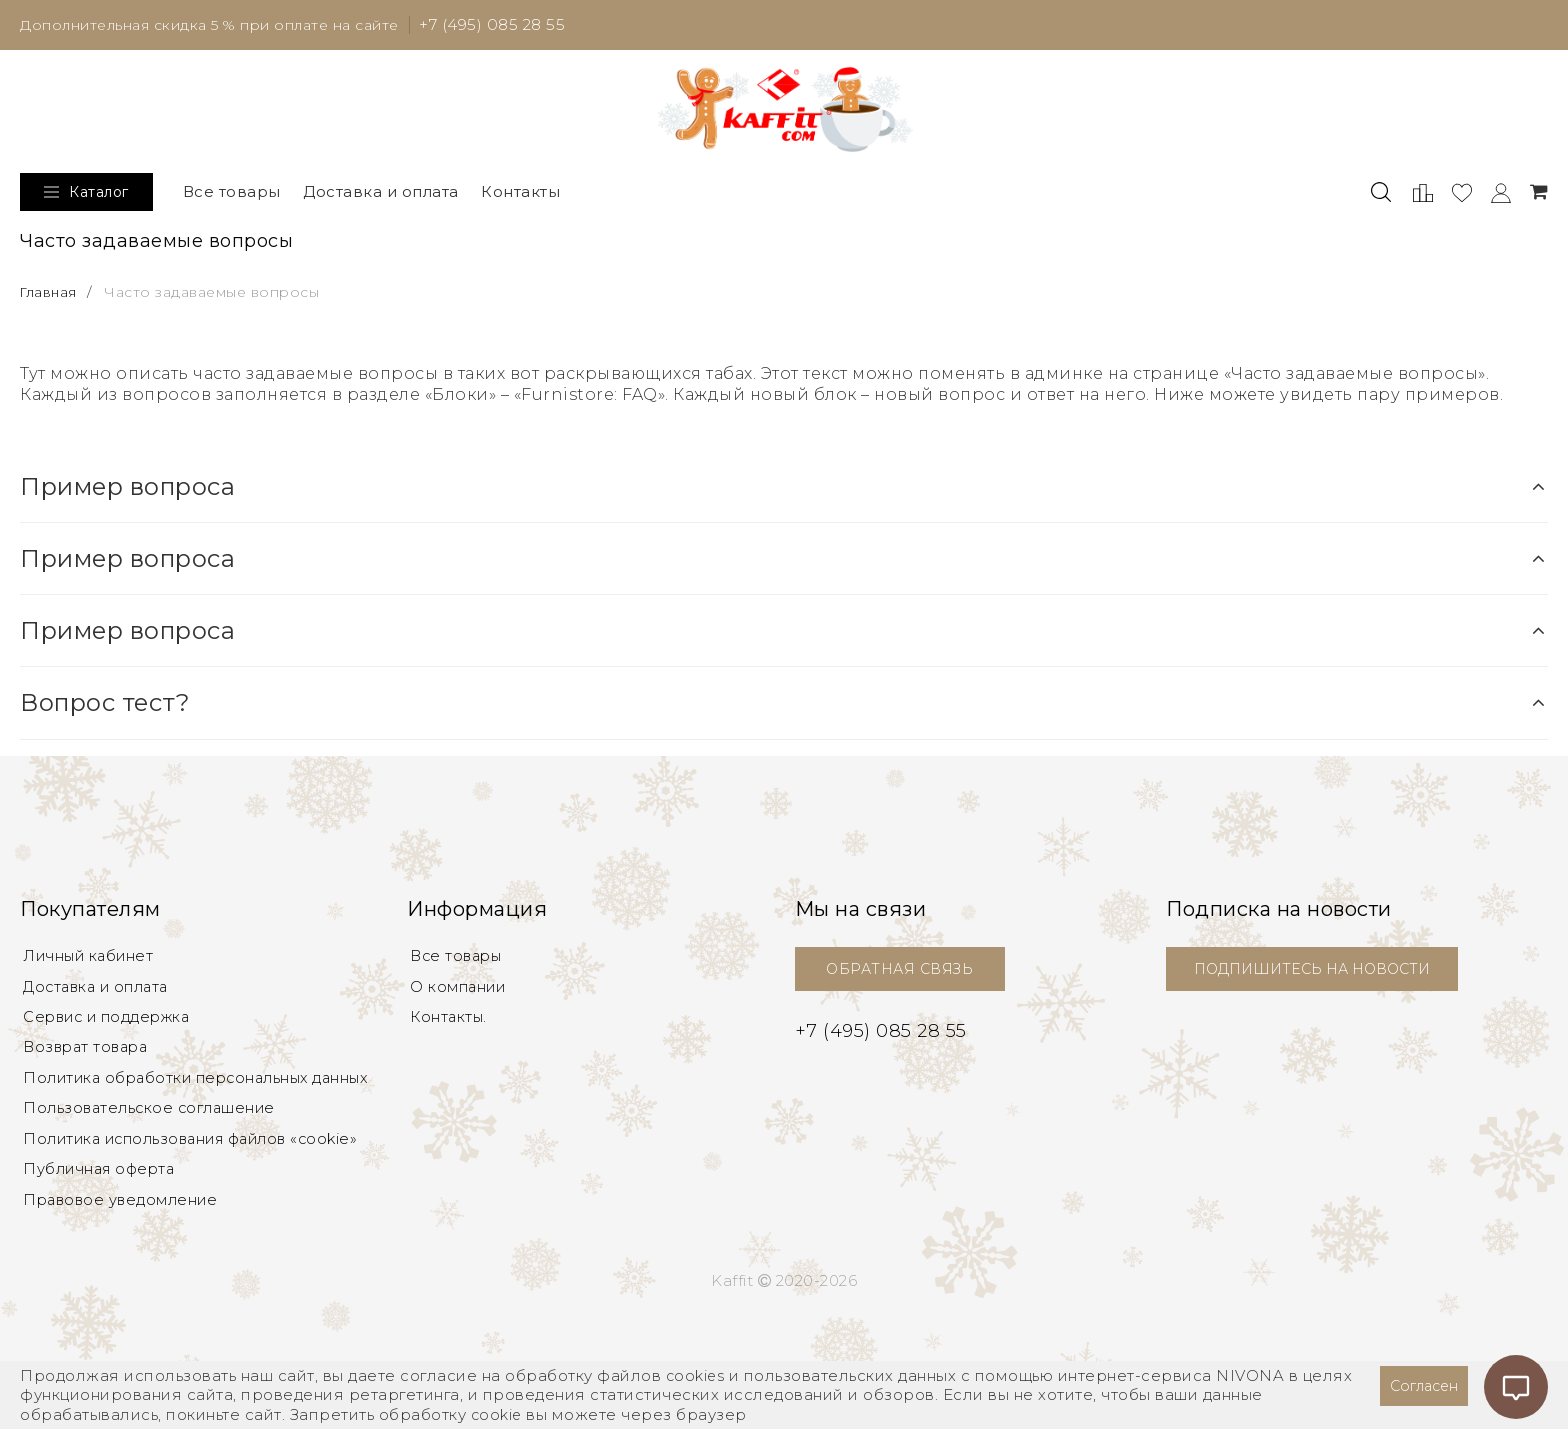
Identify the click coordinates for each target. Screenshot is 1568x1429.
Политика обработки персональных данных (203, 1090)
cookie (498, 1414)
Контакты (520, 196)
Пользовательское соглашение (153, 1122)
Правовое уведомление (124, 1218)
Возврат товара (89, 1058)
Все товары (232, 196)
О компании (460, 994)
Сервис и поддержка (111, 1026)
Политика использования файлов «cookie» (200, 1154)
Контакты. (450, 1026)
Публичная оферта (103, 1186)
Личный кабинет (90, 962)
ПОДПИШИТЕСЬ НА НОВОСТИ (1321, 973)
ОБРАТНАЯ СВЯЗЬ (899, 973)
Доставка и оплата (381, 196)
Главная (51, 297)
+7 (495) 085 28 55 (507, 26)
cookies (697, 1375)
